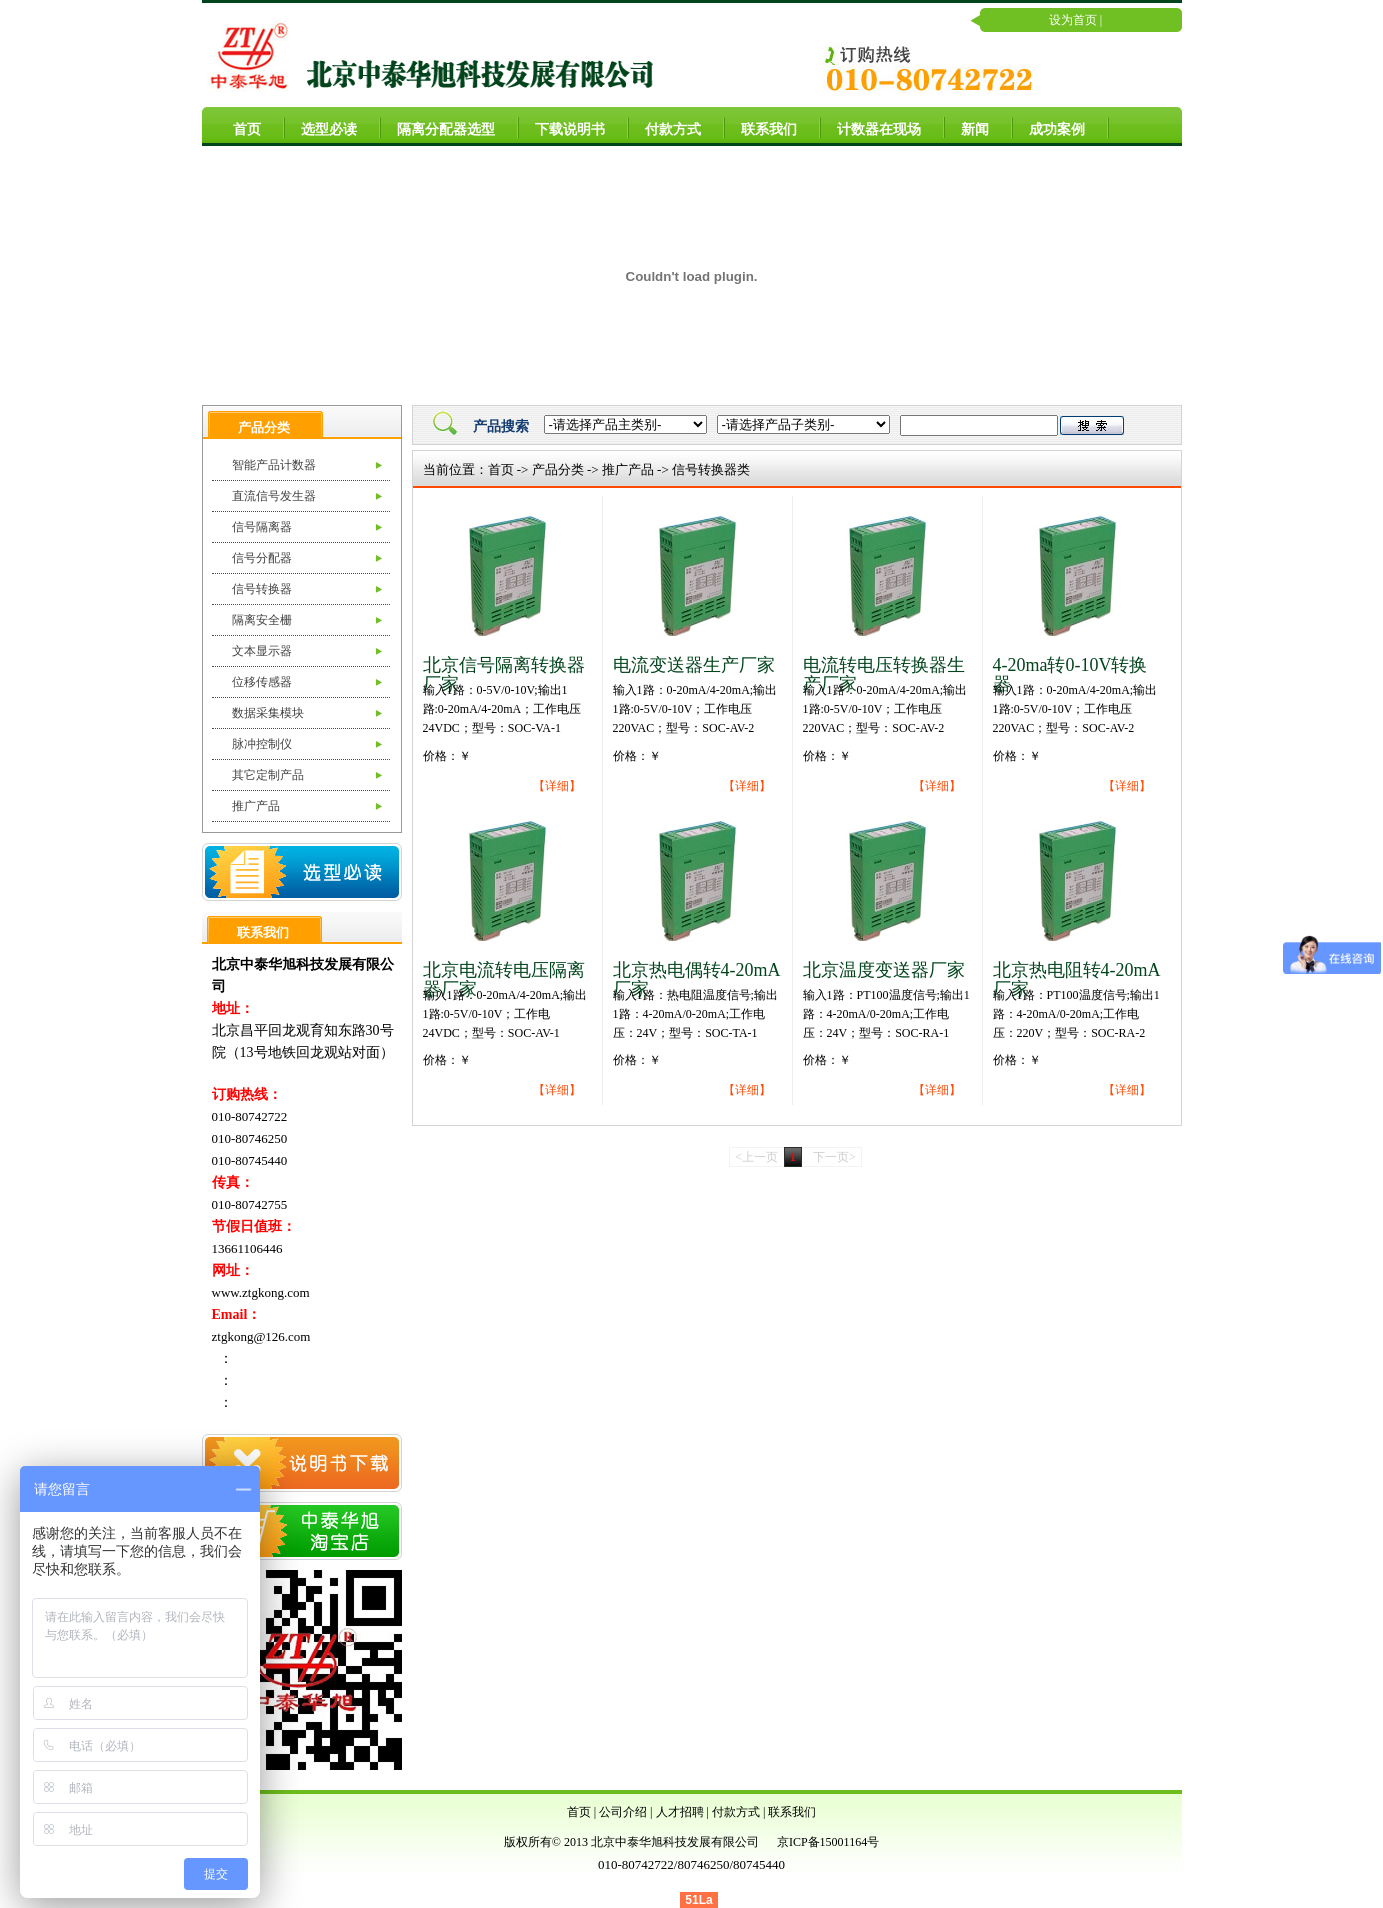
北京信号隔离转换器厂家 (504, 674)
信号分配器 (262, 558)
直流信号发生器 (274, 496)
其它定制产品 (268, 775)
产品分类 (558, 469)
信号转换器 (262, 589)
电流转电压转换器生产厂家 (884, 674)
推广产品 (256, 806)
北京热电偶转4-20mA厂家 (697, 979)
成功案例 (1049, 126)
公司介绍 (623, 1812)
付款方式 (665, 126)
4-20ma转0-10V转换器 (1070, 674)
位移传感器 (262, 682)
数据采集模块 (268, 713)
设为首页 (1073, 20)
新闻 (967, 126)
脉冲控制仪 (262, 744)
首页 (239, 126)
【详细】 (557, 786)
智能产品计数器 (274, 465)
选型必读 (321, 126)
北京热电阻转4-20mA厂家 (1077, 979)
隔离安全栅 (262, 620)
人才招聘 (680, 1812)
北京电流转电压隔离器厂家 (504, 979)
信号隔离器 (262, 527)
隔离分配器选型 (438, 126)
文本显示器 (262, 651)
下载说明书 (562, 126)
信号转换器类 (711, 469)
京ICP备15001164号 (828, 1842)
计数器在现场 (871, 126)
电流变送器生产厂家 (694, 665)
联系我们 (761, 126)
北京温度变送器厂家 (884, 970)
